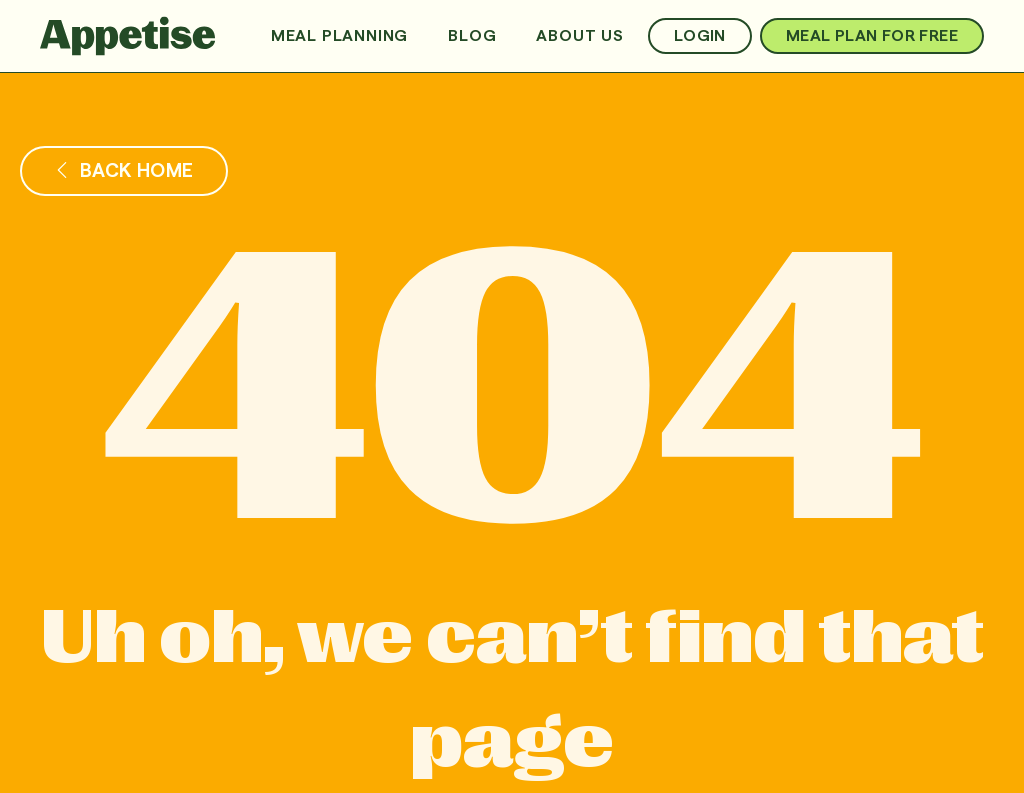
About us (579, 36)
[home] (128, 36)
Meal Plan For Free (872, 36)
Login (700, 36)
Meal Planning (339, 36)
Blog (472, 36)
